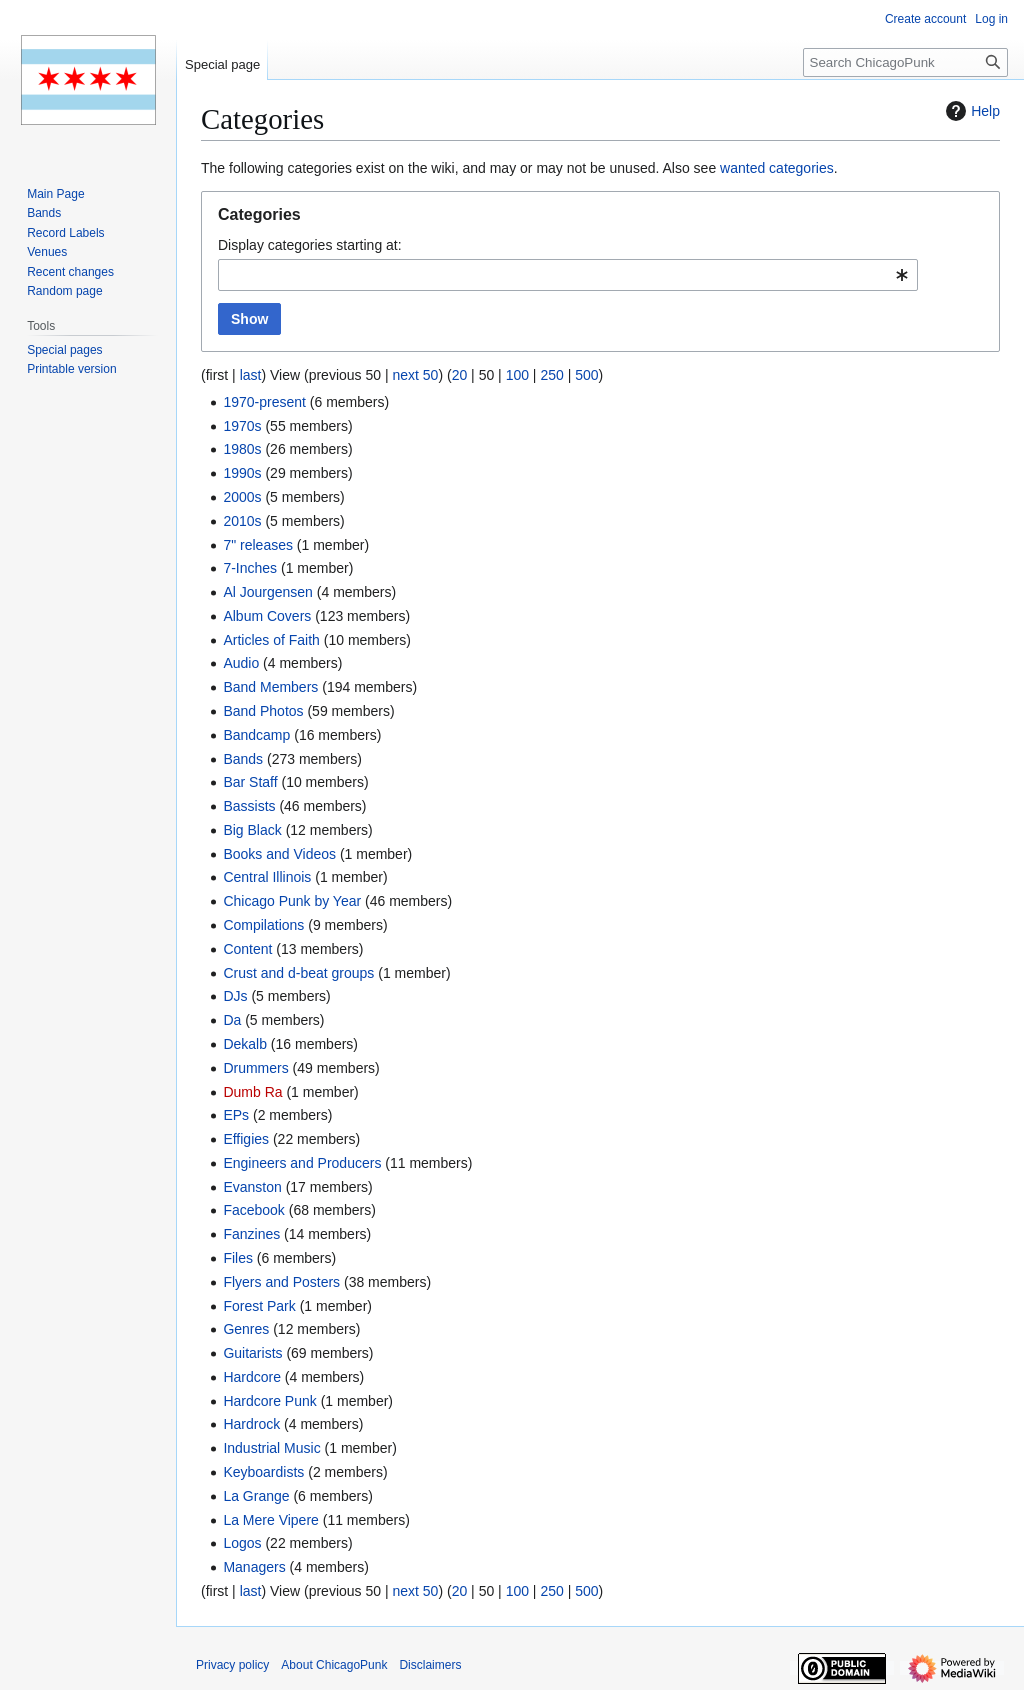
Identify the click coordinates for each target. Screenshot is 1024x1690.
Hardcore (252, 1377)
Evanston (252, 1187)
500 (586, 375)
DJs (235, 996)
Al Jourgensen (268, 592)
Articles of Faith (271, 640)
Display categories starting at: (310, 245)
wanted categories (777, 168)
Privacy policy (232, 1665)
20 (460, 375)
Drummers (255, 1068)
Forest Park (259, 1306)
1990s (242, 473)
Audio (241, 663)
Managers (254, 1567)
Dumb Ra (252, 1092)
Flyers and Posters (281, 1282)
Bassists (249, 806)
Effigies (246, 1139)
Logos (242, 1543)
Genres (246, 1329)
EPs (236, 1115)
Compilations (263, 925)
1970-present (264, 402)
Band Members (270, 687)
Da (232, 1020)
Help (970, 111)
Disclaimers (430, 1665)
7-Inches (250, 568)
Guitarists (252, 1353)
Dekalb (245, 1044)
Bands (243, 759)
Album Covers (267, 616)
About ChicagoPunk (334, 1665)
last (251, 375)
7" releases (258, 545)
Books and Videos (279, 854)
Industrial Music (271, 1448)
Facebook (253, 1210)
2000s (242, 497)
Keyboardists (263, 1472)
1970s (242, 426)
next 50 (415, 375)
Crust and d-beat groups (298, 973)
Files (238, 1258)
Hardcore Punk (269, 1401)
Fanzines (251, 1234)
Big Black (252, 830)
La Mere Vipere (270, 1520)
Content (247, 949)
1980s (242, 449)
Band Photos (263, 711)
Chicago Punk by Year (292, 901)
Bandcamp (256, 735)
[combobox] (568, 275)
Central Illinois (267, 877)
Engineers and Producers (302, 1163)
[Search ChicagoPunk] (905, 62)
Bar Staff (250, 782)
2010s (242, 521)
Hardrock (251, 1424)
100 (517, 375)
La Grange (256, 1496)
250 (551, 375)
